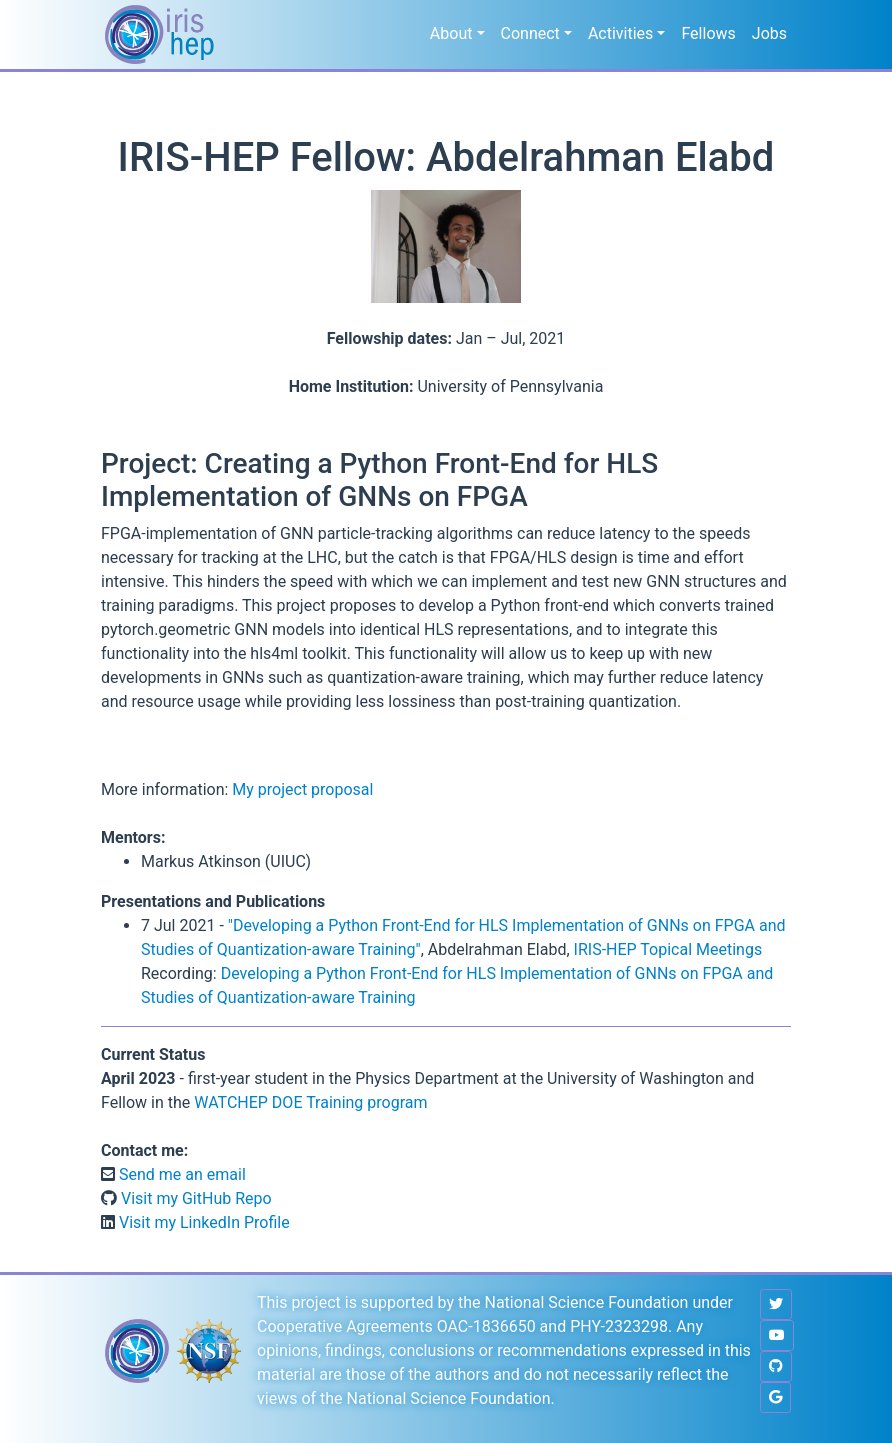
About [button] (451, 33)
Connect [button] (530, 33)
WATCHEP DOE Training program (310, 1102)
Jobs (769, 33)
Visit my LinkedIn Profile (202, 1222)
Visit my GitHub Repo (194, 1198)
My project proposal (302, 789)
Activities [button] (620, 33)
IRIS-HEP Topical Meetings (668, 949)
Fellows (708, 33)
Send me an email (180, 1174)
